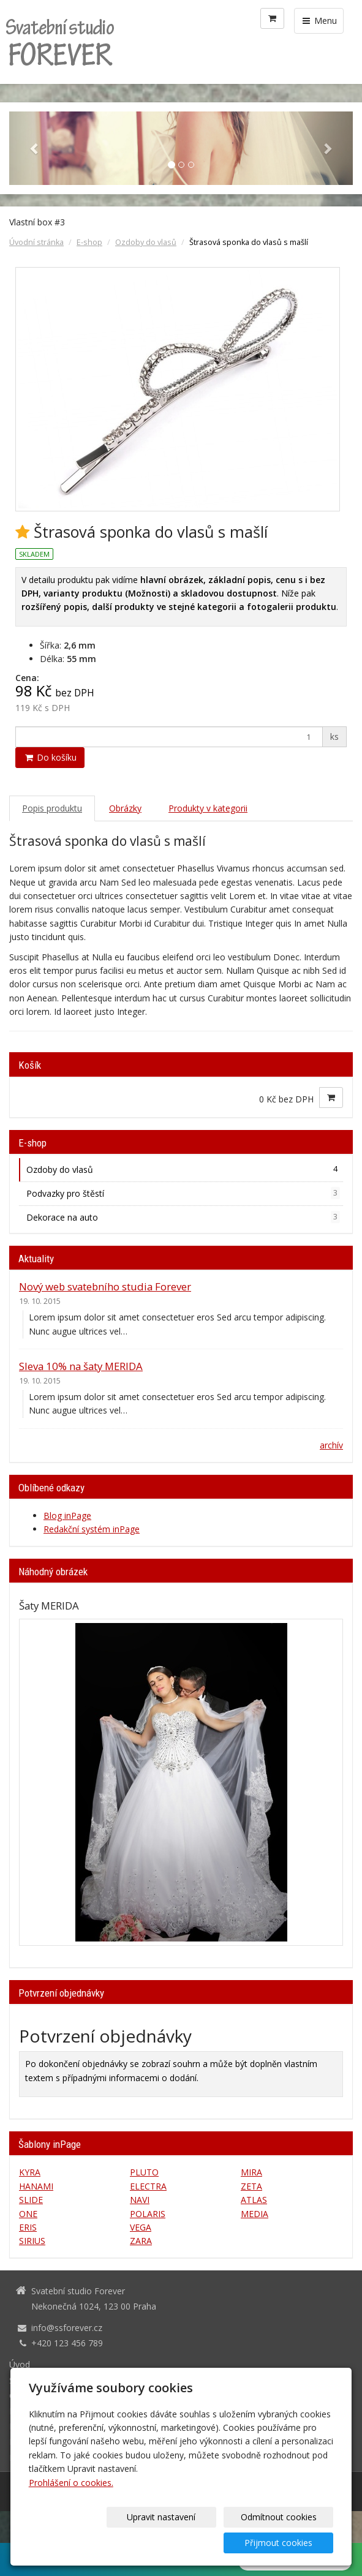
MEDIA (254, 2214)
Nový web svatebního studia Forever (105, 1286)
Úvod (19, 2364)
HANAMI (36, 2186)
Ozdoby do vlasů (145, 242)
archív (331, 1445)
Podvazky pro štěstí (183, 1193)
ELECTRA (148, 2186)
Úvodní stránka (36, 242)
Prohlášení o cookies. (71, 2508)
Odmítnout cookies (186, 2542)
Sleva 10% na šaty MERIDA (81, 1366)
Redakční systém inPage (91, 1529)
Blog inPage (67, 1515)
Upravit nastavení (84, 2542)
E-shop (89, 242)
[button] (35, 148)
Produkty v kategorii (207, 808)
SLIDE (31, 2199)
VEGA (140, 2227)
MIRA (251, 2172)
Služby (21, 2380)
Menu (319, 20)
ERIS (28, 2227)
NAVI (139, 2199)
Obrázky (125, 808)
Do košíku (50, 757)
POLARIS (147, 2214)
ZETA (251, 2186)
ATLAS (254, 2199)
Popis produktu (52, 808)
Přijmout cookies (286, 2542)
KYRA (29, 2172)
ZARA (141, 2240)
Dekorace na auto (183, 1217)
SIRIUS (32, 2240)
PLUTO (144, 2172)
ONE (28, 2214)
